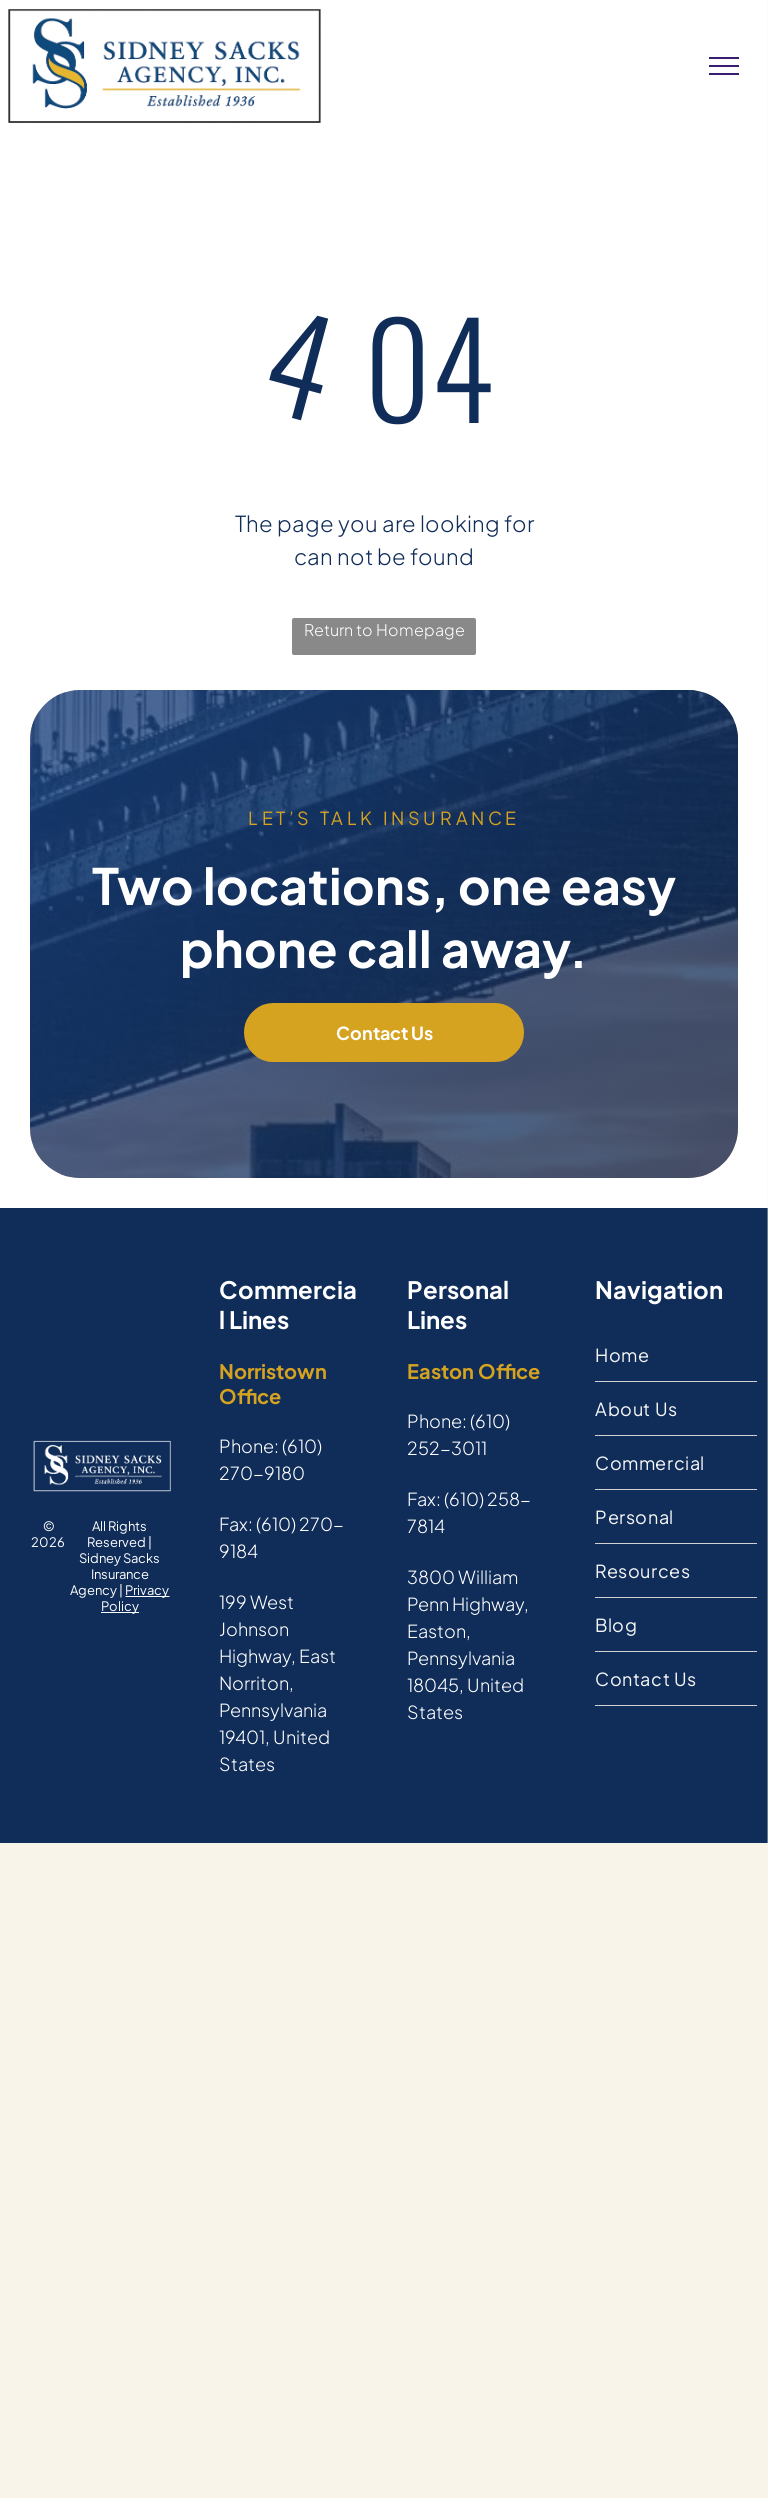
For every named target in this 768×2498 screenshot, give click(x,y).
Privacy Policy (135, 1598)
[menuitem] (676, 1355)
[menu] (724, 66)
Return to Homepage (384, 629)
